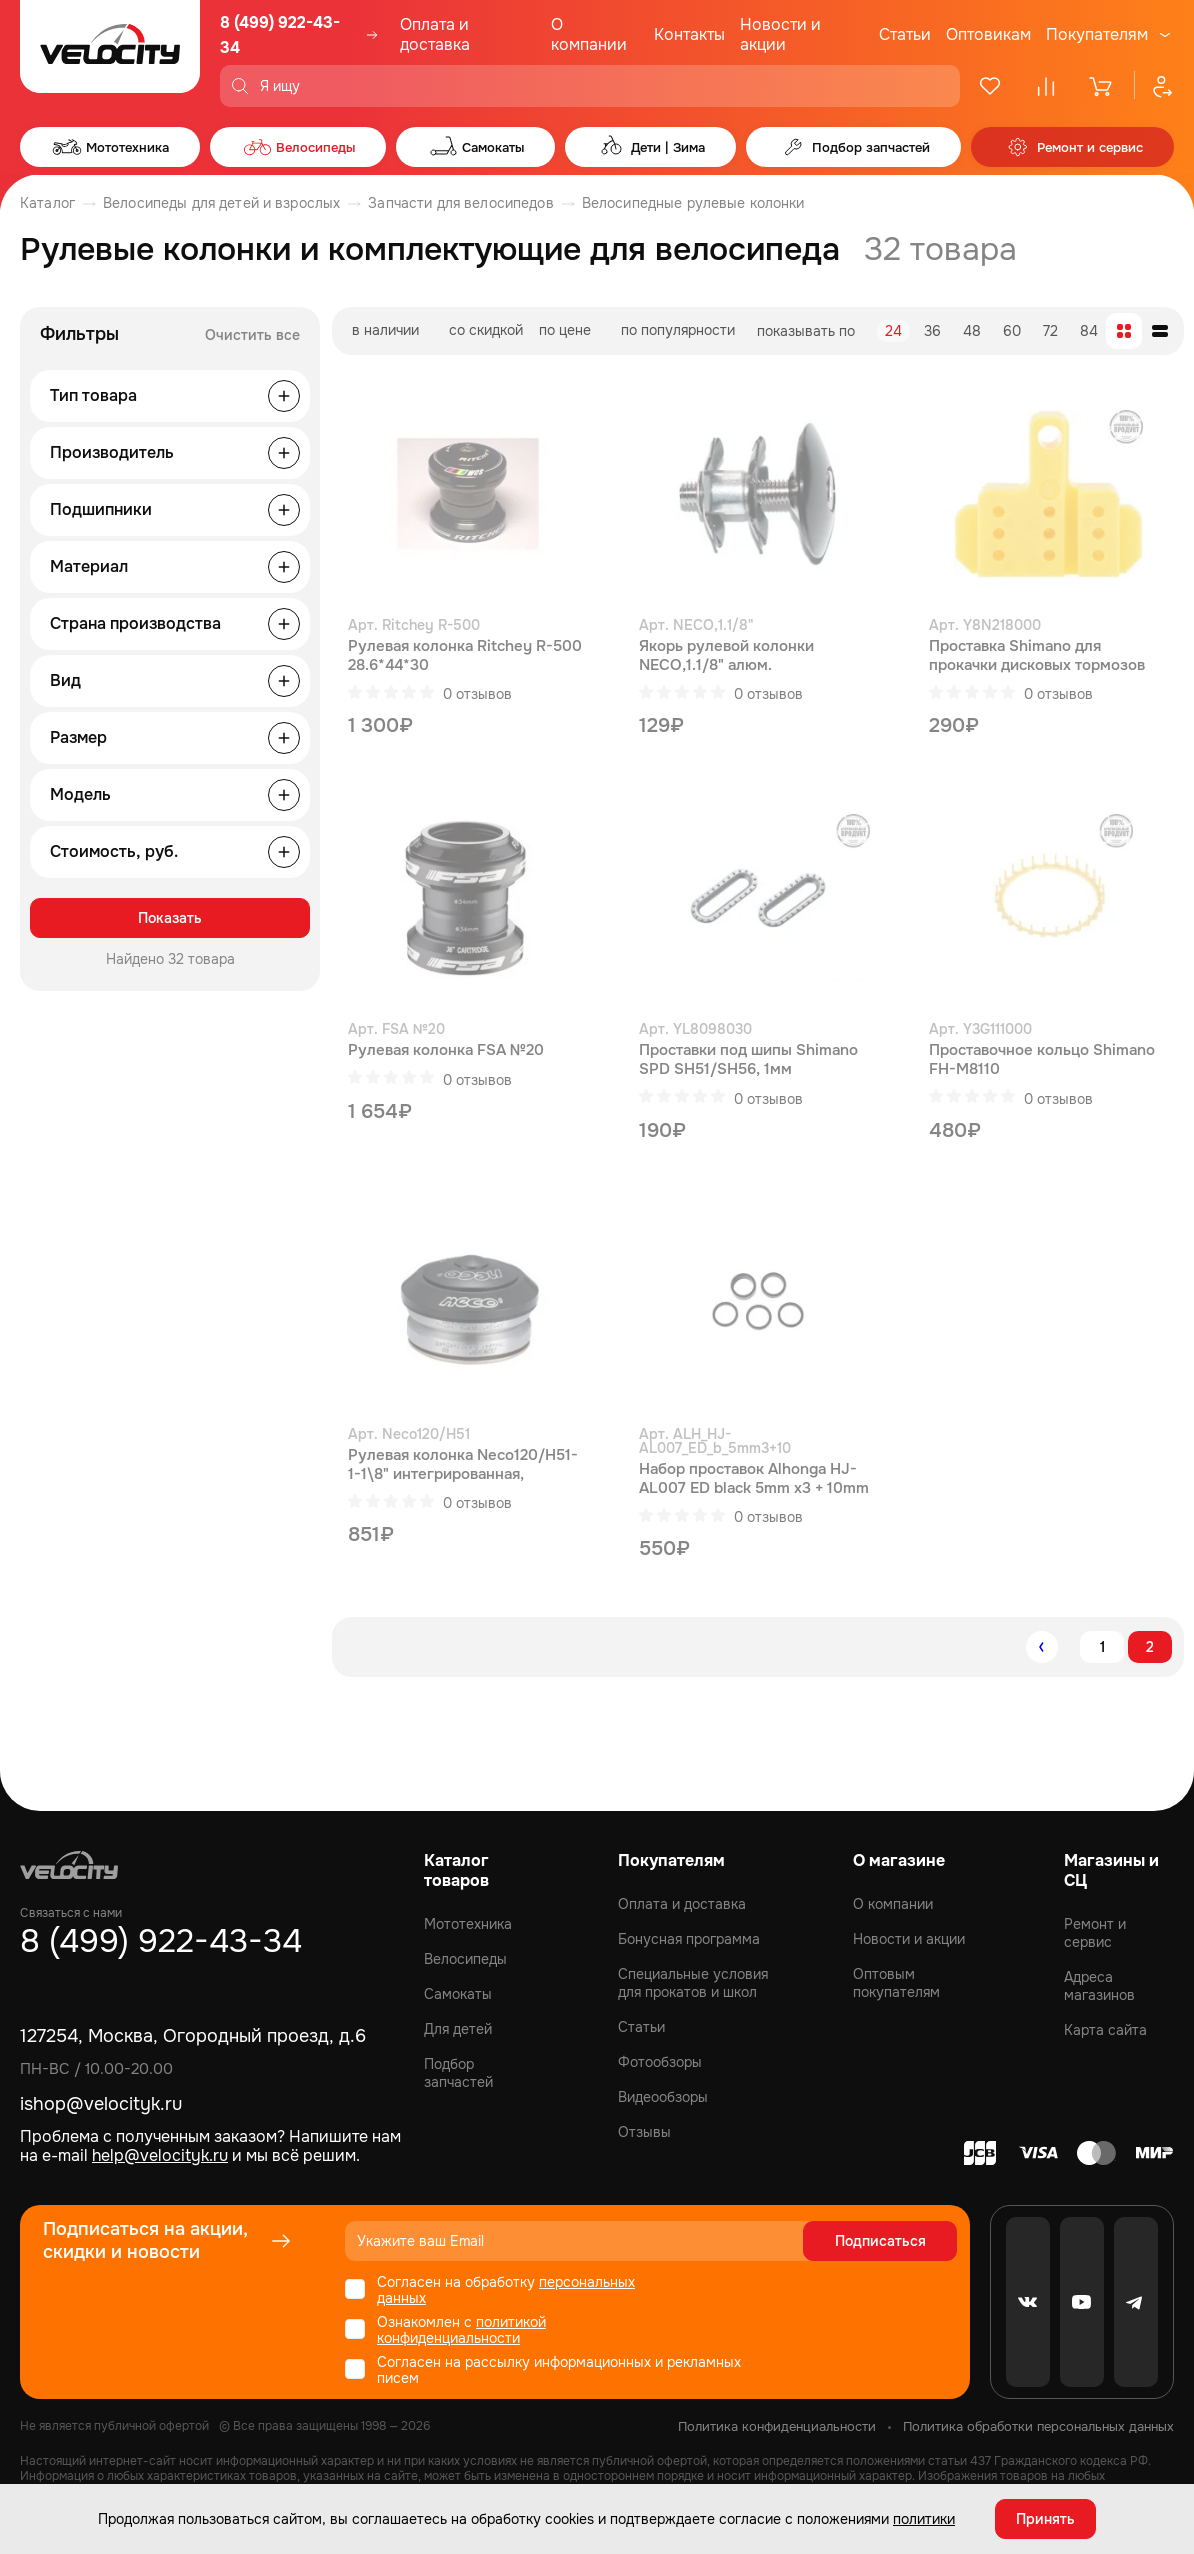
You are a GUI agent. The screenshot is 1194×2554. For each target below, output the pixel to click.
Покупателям (1097, 35)
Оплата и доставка (435, 34)
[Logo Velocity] (110, 53)
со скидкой (486, 330)
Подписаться (880, 2241)
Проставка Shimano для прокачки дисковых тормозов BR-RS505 (1037, 656)
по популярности (678, 330)
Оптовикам (988, 34)
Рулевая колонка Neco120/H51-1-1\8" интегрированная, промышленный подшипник (463, 1465)
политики (924, 2519)
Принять (1045, 2519)
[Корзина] (1102, 86)
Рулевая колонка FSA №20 (446, 1050)
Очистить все (252, 335)
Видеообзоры (663, 2097)
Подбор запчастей (458, 2073)
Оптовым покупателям (896, 1983)
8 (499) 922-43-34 (280, 35)
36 (932, 331)
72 (1050, 331)
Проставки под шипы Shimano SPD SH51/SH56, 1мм (748, 1060)
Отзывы (644, 2132)
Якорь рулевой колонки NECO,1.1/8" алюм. (726, 656)
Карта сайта (1105, 2030)
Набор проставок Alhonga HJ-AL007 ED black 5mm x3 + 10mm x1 (754, 1479)
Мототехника (468, 1924)
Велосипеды (465, 1959)
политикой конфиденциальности (461, 2330)
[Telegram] (1136, 2302)
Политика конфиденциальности (777, 2426)
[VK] (1028, 2302)
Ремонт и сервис (1095, 1933)
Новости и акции (780, 34)
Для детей (458, 2029)
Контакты (689, 34)
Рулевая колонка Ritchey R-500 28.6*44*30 (465, 656)
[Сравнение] (1046, 86)
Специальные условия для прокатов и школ (693, 1983)
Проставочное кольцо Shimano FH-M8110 (1042, 1060)
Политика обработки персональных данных (1038, 2426)
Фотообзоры (660, 2062)
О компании (589, 34)
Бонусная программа (689, 1939)
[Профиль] (1154, 86)
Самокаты (458, 1994)
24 (893, 331)
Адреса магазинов (1099, 1986)
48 (972, 331)
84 (1089, 331)
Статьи (905, 34)
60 (1012, 331)
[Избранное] (990, 86)
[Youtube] (1082, 2302)
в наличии (385, 330)
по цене (565, 330)
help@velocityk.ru (160, 2155)
